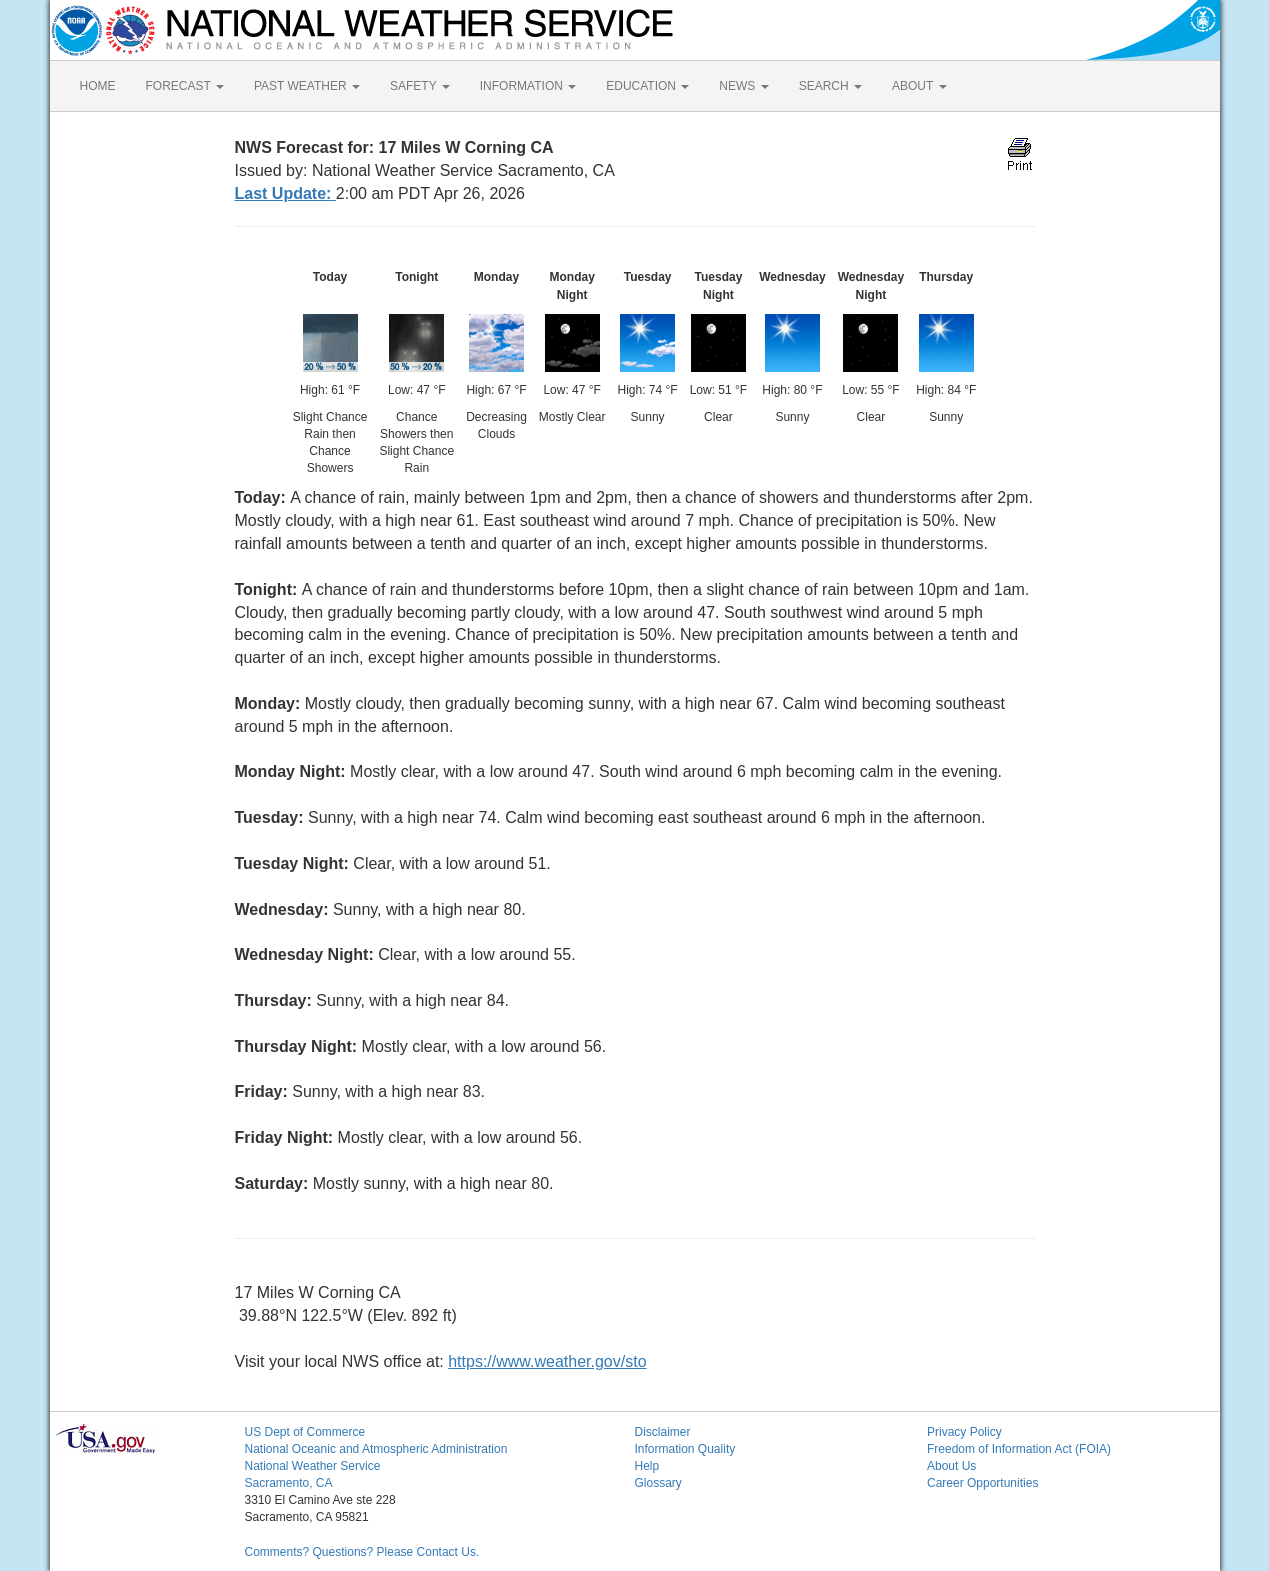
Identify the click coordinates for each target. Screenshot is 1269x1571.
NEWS (743, 86)
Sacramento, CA (289, 1483)
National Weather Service (313, 1466)
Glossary (658, 1483)
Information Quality (685, 1449)
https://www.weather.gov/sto (547, 1361)
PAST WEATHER (307, 86)
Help (647, 1466)
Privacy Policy (964, 1432)
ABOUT (919, 86)
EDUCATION (647, 86)
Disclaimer (663, 1432)
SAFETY (420, 86)
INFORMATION (528, 86)
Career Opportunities (982, 1483)
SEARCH (830, 86)
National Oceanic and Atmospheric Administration (376, 1449)
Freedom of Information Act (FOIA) (1019, 1449)
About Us (951, 1466)
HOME (98, 86)
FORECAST (185, 86)
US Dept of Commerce (305, 1432)
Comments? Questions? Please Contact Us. (362, 1552)
